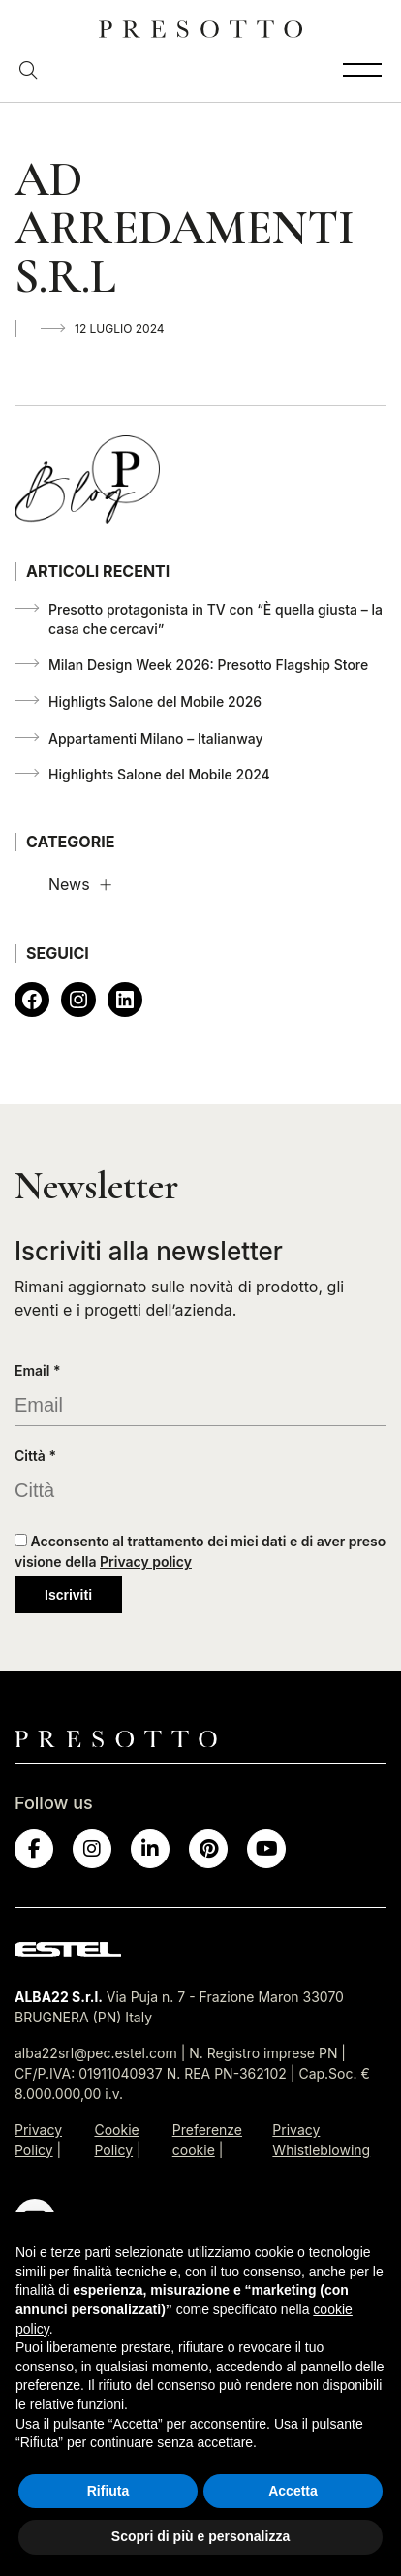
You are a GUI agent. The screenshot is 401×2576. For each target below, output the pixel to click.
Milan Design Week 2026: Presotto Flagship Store (208, 664)
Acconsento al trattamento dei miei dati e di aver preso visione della (200, 1551)
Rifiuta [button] (108, 2490)
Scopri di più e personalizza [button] (200, 2536)
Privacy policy (146, 1561)
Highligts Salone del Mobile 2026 (155, 701)
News (69, 884)
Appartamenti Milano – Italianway (155, 738)
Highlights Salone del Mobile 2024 (159, 774)
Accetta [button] (293, 2490)
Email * (38, 1370)
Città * (35, 1455)
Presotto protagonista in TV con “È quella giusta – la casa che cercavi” (215, 619)
